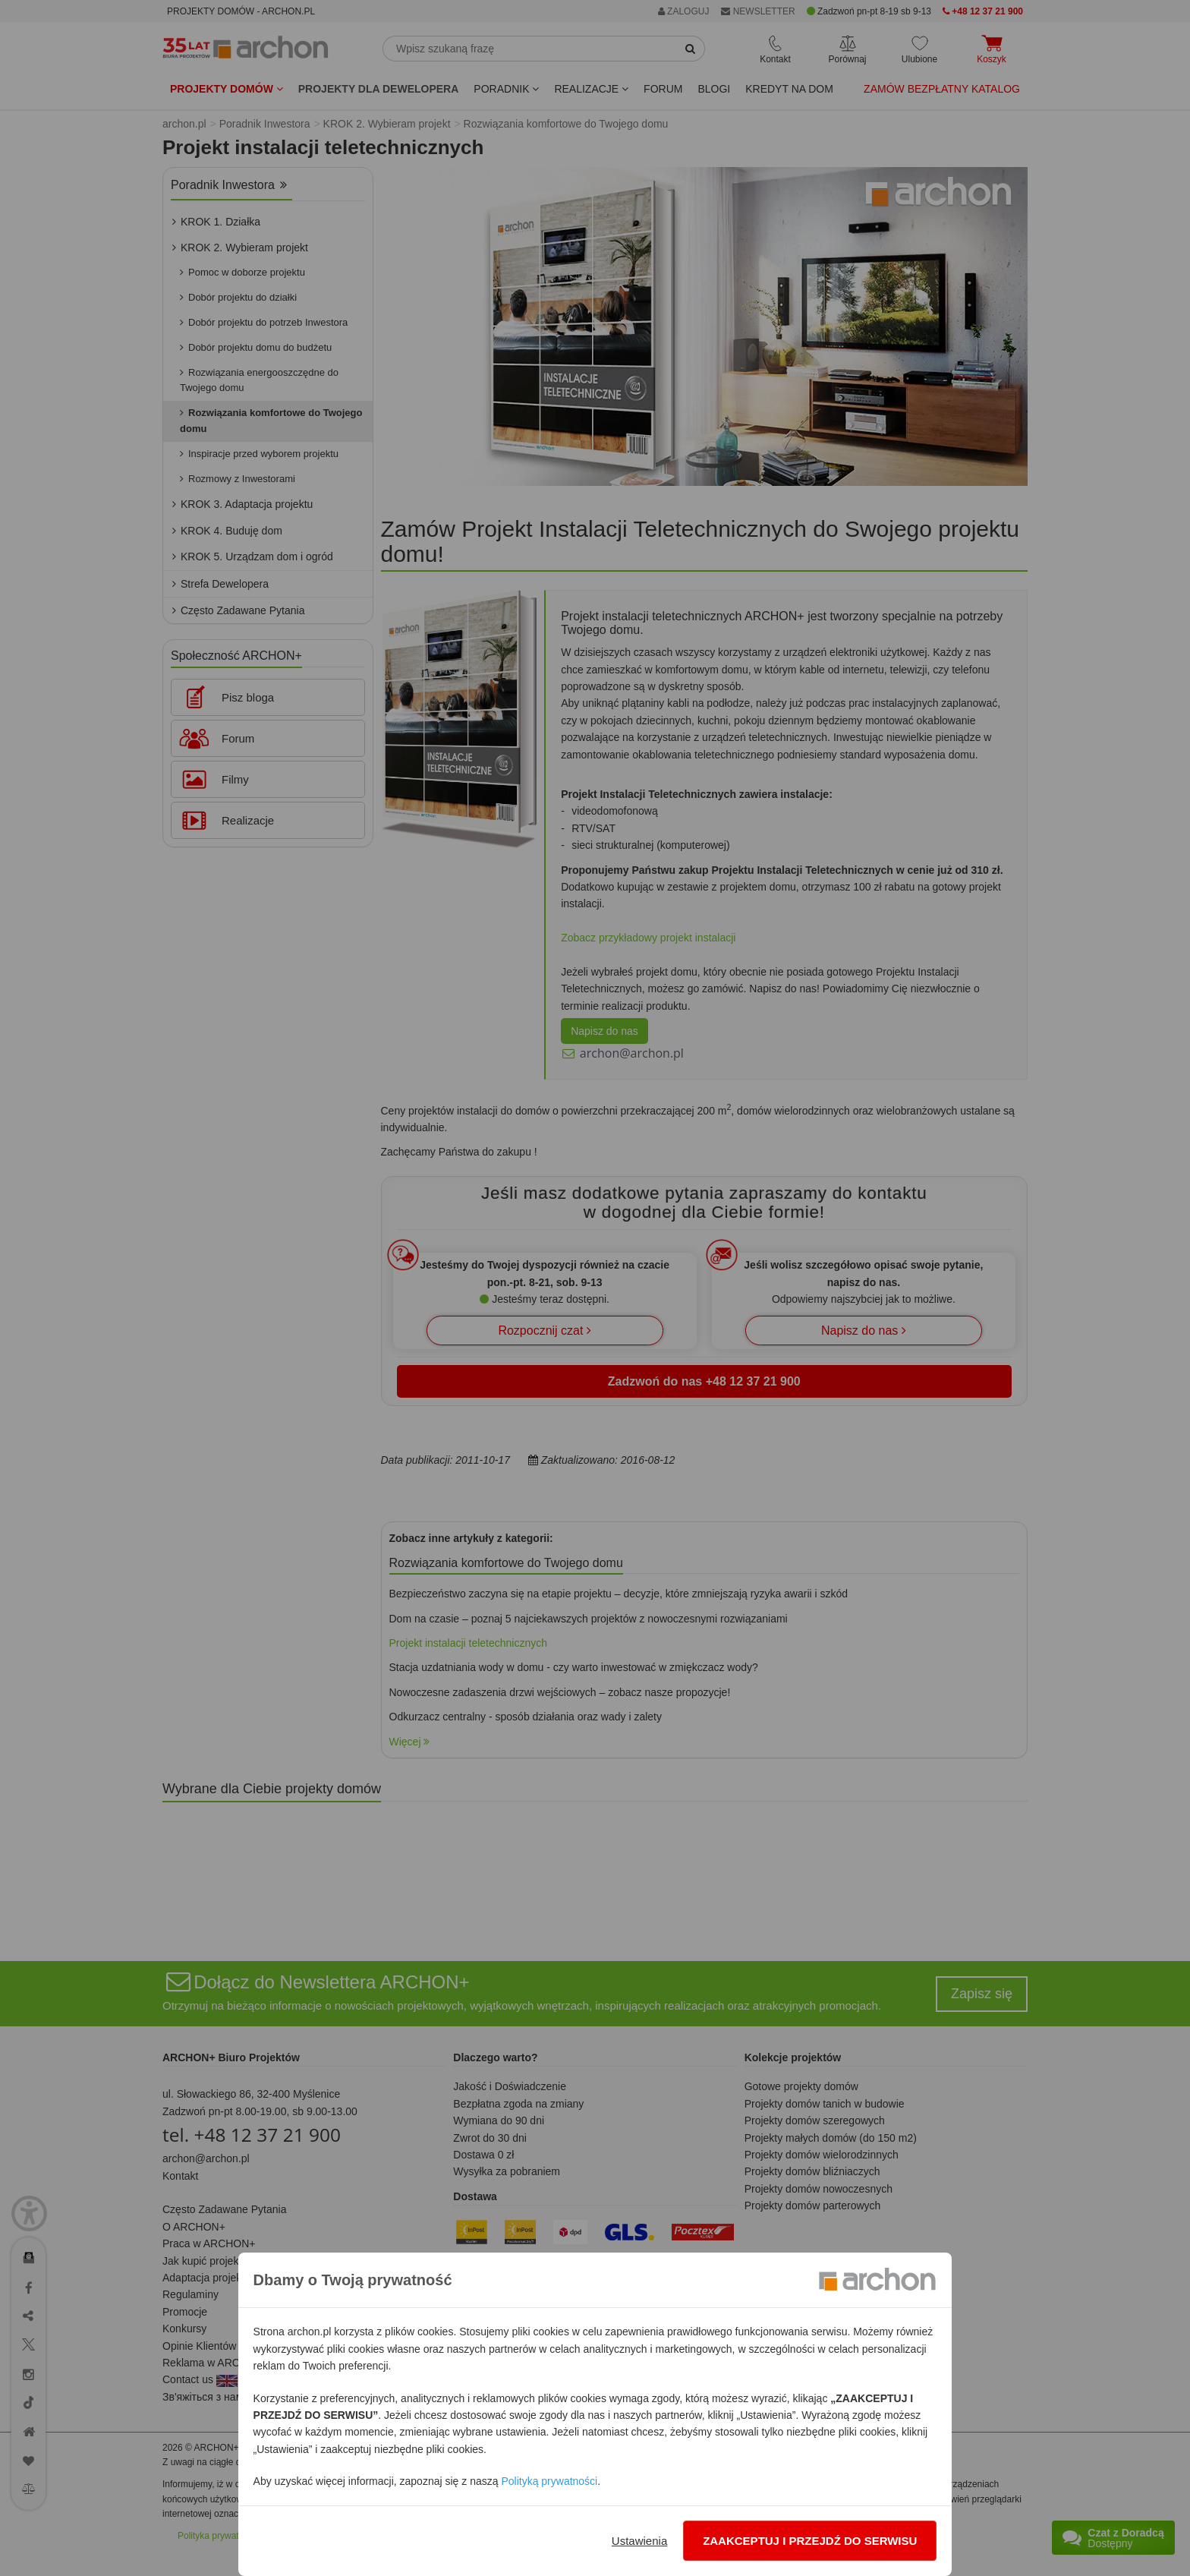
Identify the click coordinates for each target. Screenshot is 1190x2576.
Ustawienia (639, 2540)
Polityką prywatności (549, 2481)
